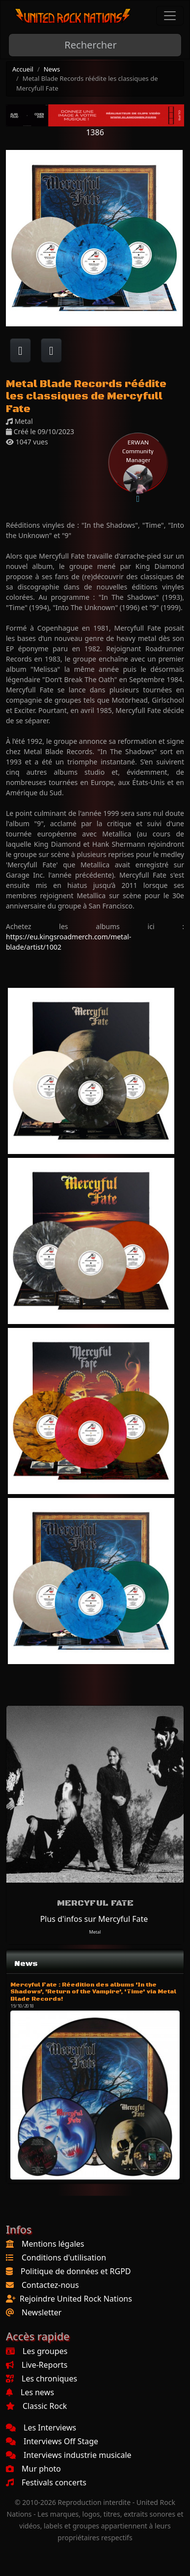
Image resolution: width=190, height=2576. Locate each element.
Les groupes (36, 2351)
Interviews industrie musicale (69, 2455)
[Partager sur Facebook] (20, 350)
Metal (95, 1932)
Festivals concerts (46, 2482)
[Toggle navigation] (170, 15)
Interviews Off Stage (52, 2441)
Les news (30, 2392)
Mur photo (33, 2468)
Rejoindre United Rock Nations (76, 2298)
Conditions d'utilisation (64, 2257)
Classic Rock (36, 2406)
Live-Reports (36, 2364)
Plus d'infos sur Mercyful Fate (94, 1919)
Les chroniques (41, 2378)
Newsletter (41, 2312)
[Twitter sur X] (51, 350)
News (52, 69)
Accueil (22, 69)
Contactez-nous (50, 2285)
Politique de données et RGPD (76, 2271)
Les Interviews (41, 2427)
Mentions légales (53, 2243)
